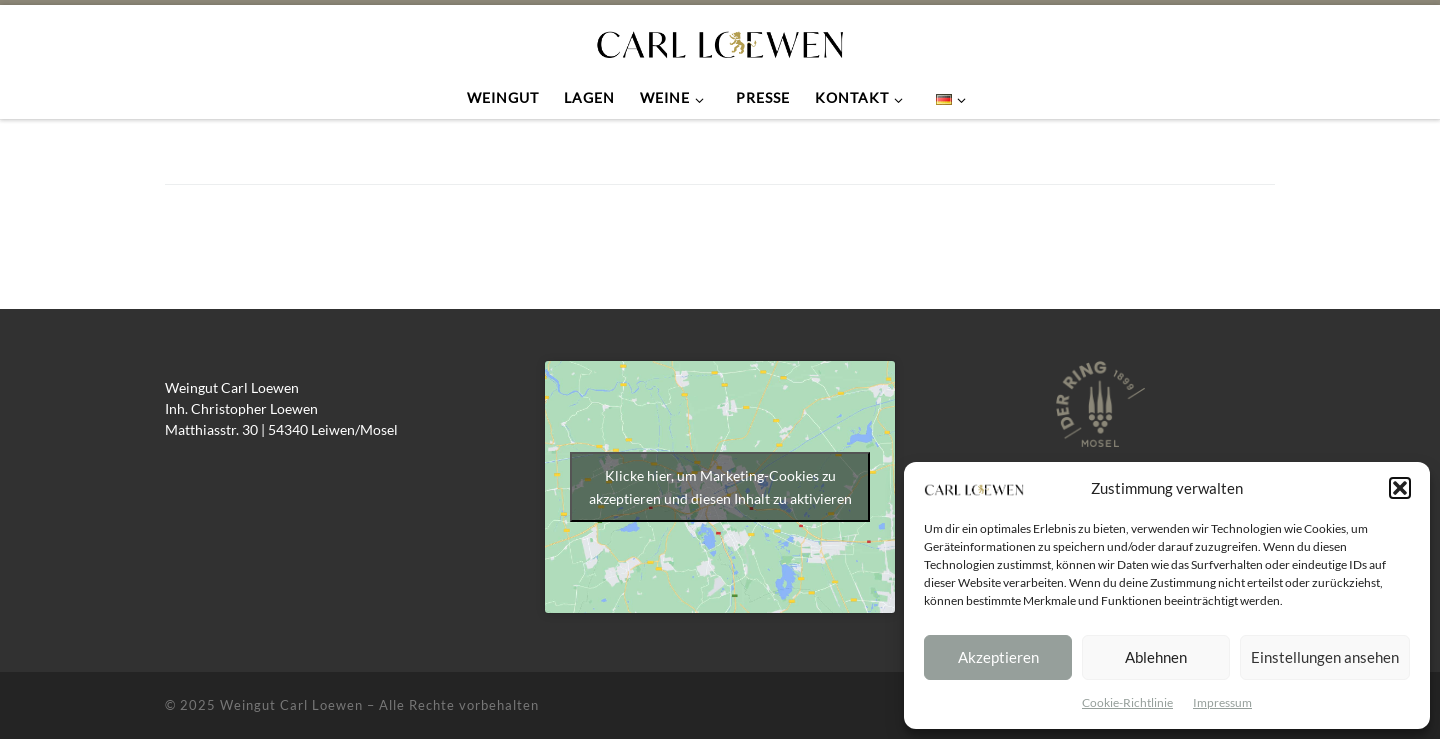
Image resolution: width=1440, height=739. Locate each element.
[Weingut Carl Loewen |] (720, 40)
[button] (1400, 488)
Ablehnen (1156, 657)
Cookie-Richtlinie (1127, 702)
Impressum (1222, 702)
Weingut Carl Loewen (291, 705)
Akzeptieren (998, 657)
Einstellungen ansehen (1325, 657)
